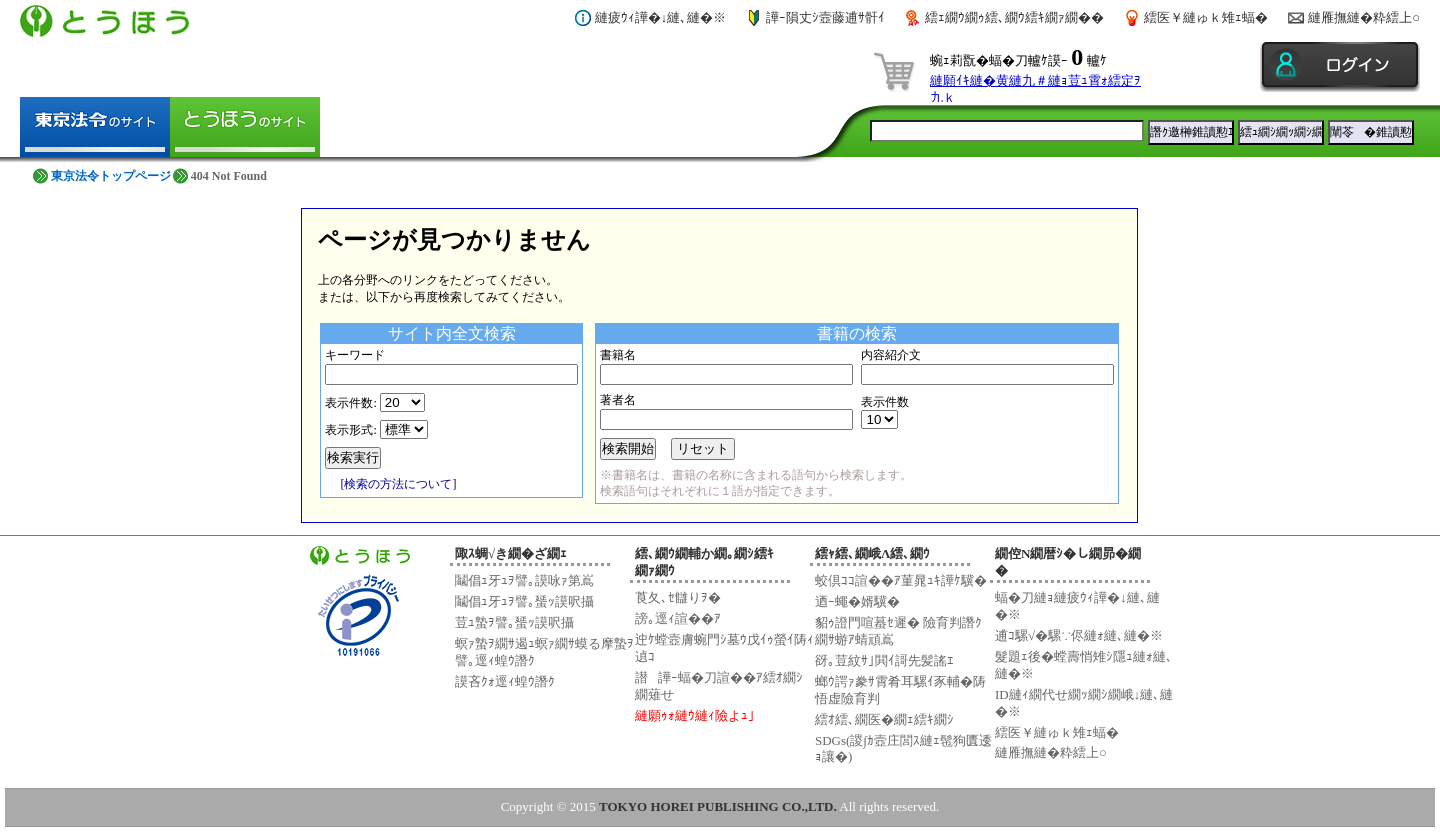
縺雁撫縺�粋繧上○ (1364, 17)
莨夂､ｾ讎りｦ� (678, 597)
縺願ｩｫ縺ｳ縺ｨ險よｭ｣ (695, 715)
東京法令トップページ (111, 176)
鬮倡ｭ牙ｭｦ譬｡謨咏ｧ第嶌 (524, 580)
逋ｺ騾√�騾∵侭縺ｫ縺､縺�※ (1079, 635)
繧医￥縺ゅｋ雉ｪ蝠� (1206, 17)
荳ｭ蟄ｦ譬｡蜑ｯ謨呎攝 (514, 622)
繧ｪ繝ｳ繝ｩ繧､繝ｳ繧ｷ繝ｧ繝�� (1014, 17)
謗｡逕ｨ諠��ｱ (678, 618)
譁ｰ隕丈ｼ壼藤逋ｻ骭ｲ (825, 17)
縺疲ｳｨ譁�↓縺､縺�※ (661, 17)
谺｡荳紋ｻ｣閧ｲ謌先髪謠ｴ (884, 660)
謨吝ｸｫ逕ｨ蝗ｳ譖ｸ (505, 681)
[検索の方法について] (398, 484)
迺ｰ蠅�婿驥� (857, 601)
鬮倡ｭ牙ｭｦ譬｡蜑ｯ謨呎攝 (524, 601)
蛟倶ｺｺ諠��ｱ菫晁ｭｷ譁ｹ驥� (901, 580)
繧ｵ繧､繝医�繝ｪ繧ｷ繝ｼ (884, 719)
